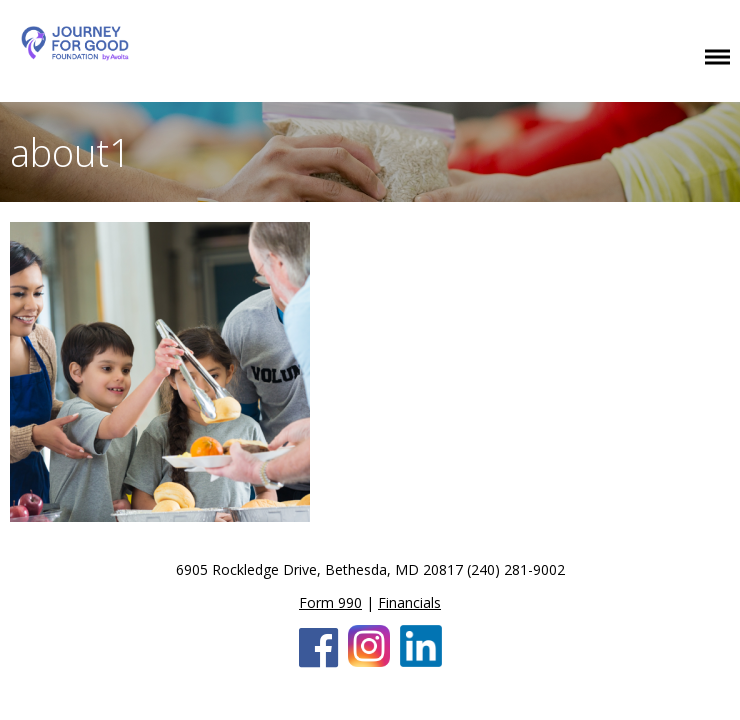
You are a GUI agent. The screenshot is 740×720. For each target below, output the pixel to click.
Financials (409, 602)
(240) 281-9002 (516, 569)
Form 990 (330, 602)
